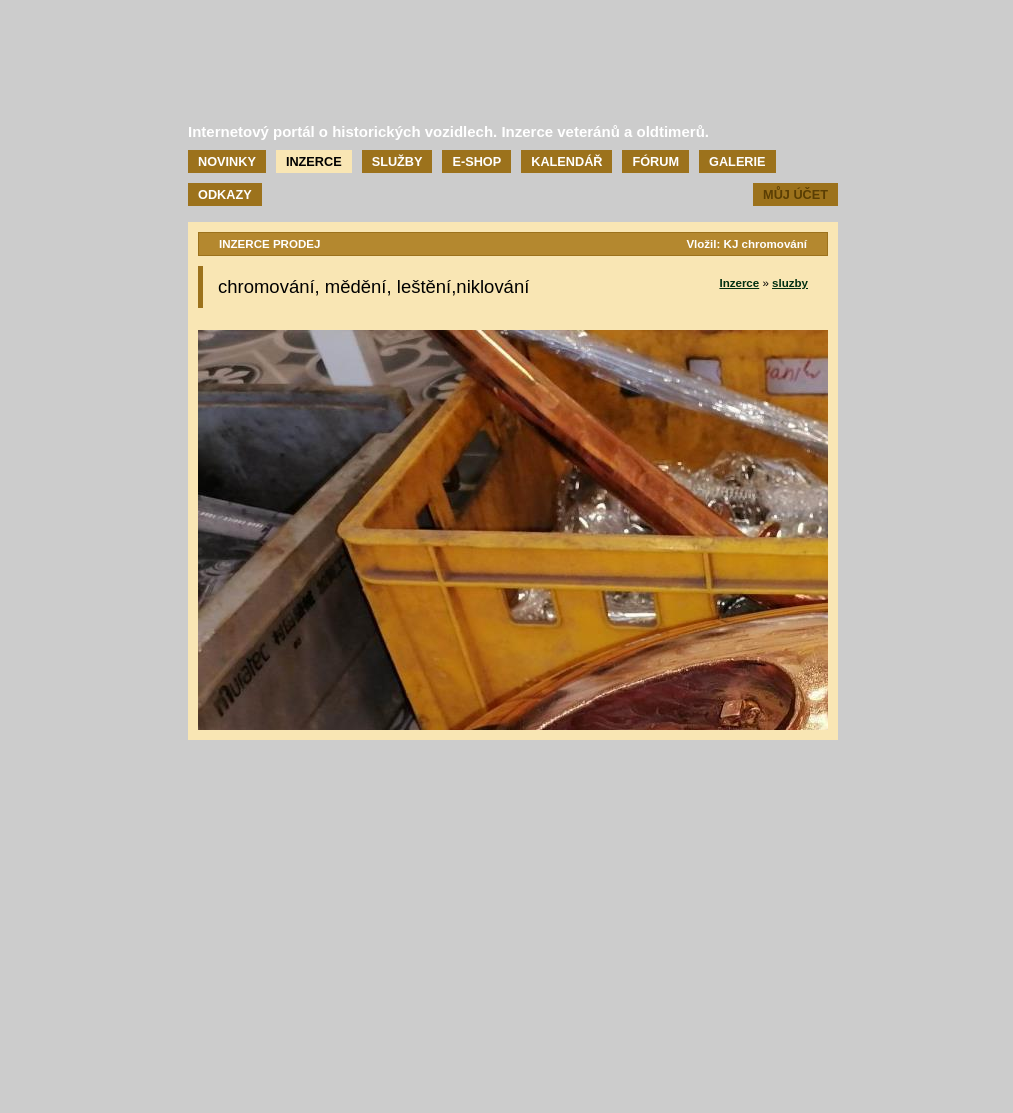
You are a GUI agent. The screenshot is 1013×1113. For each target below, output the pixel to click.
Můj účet (795, 194)
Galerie (737, 161)
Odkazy (225, 194)
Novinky (227, 161)
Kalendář (566, 161)
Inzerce (314, 161)
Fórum (655, 161)
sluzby (790, 283)
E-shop (476, 161)
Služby (397, 161)
